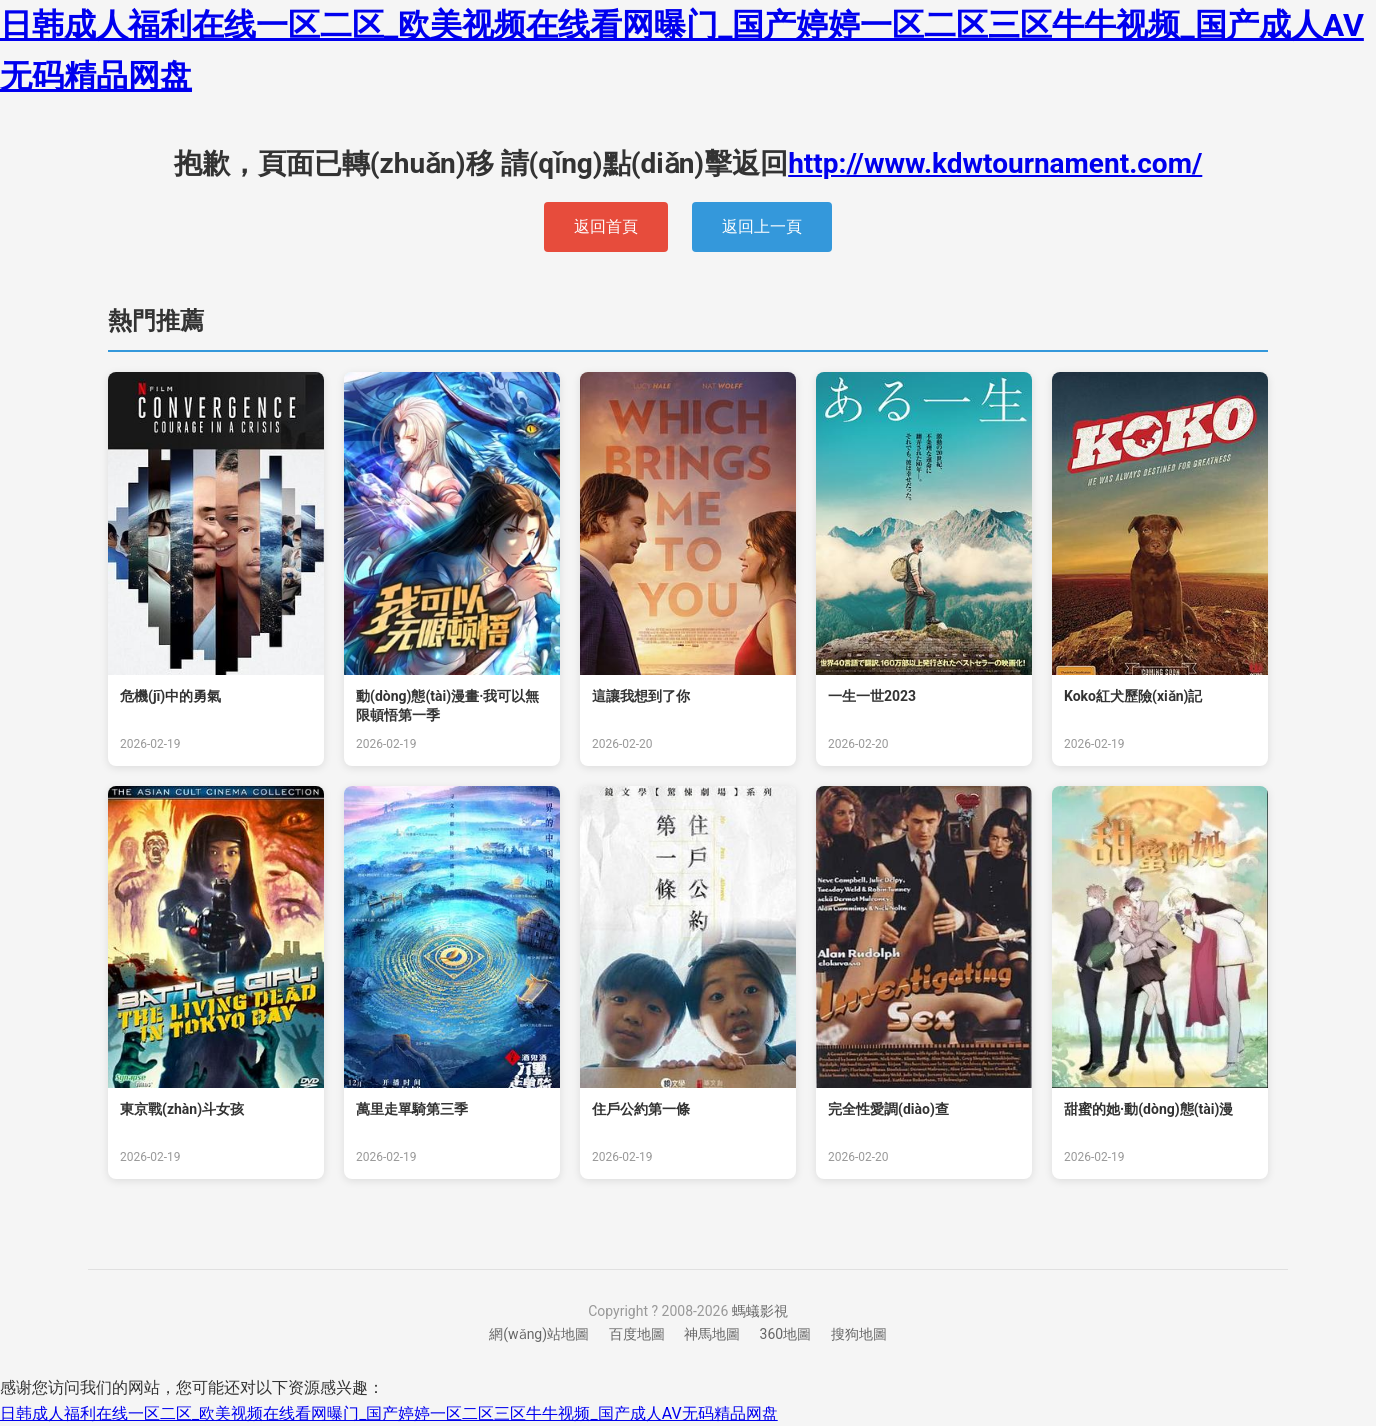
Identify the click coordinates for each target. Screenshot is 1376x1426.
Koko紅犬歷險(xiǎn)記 (1133, 696)
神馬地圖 (712, 1334)
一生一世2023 (872, 696)
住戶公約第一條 (641, 1109)
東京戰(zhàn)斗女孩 (182, 1109)
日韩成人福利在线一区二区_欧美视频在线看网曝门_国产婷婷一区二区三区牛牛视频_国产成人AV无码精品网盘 (389, 1413)
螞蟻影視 (760, 1311)
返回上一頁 (762, 226)
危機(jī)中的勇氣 (170, 696)
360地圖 (786, 1334)
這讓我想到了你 (641, 696)
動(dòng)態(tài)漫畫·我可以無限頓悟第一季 (447, 706)
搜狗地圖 (859, 1334)
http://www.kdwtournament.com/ (995, 163)
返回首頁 (606, 226)
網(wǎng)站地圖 (539, 1334)
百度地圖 (637, 1334)
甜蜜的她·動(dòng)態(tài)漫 (1148, 1109)
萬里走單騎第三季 (412, 1109)
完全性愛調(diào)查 (888, 1109)
